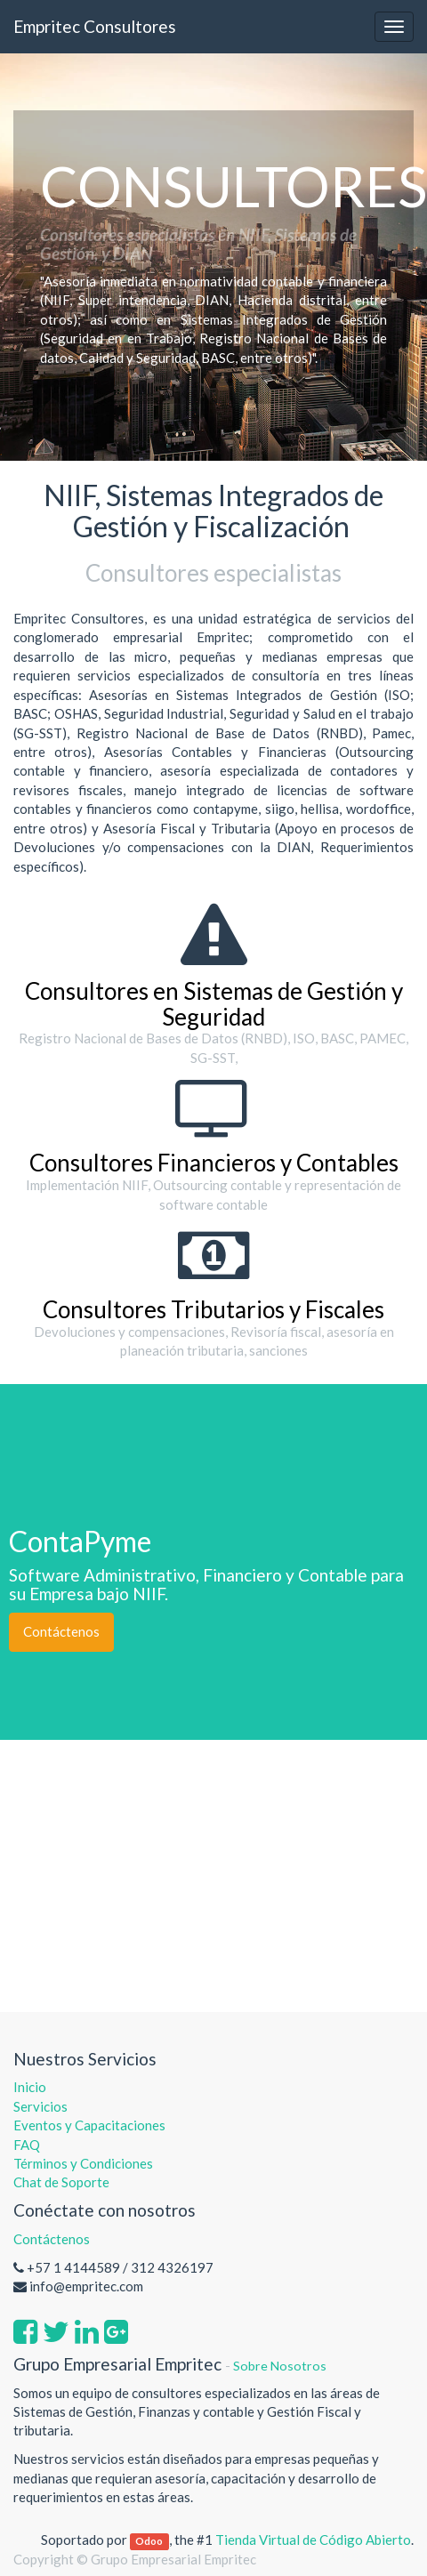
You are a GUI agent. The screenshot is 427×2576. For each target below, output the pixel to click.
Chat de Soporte (61, 2182)
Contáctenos (61, 1631)
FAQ (28, 2145)
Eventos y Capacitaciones (89, 2125)
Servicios (40, 2106)
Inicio (29, 2087)
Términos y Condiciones (83, 2163)
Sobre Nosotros (279, 2365)
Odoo (149, 2541)
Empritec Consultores (94, 26)
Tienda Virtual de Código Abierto (313, 2540)
